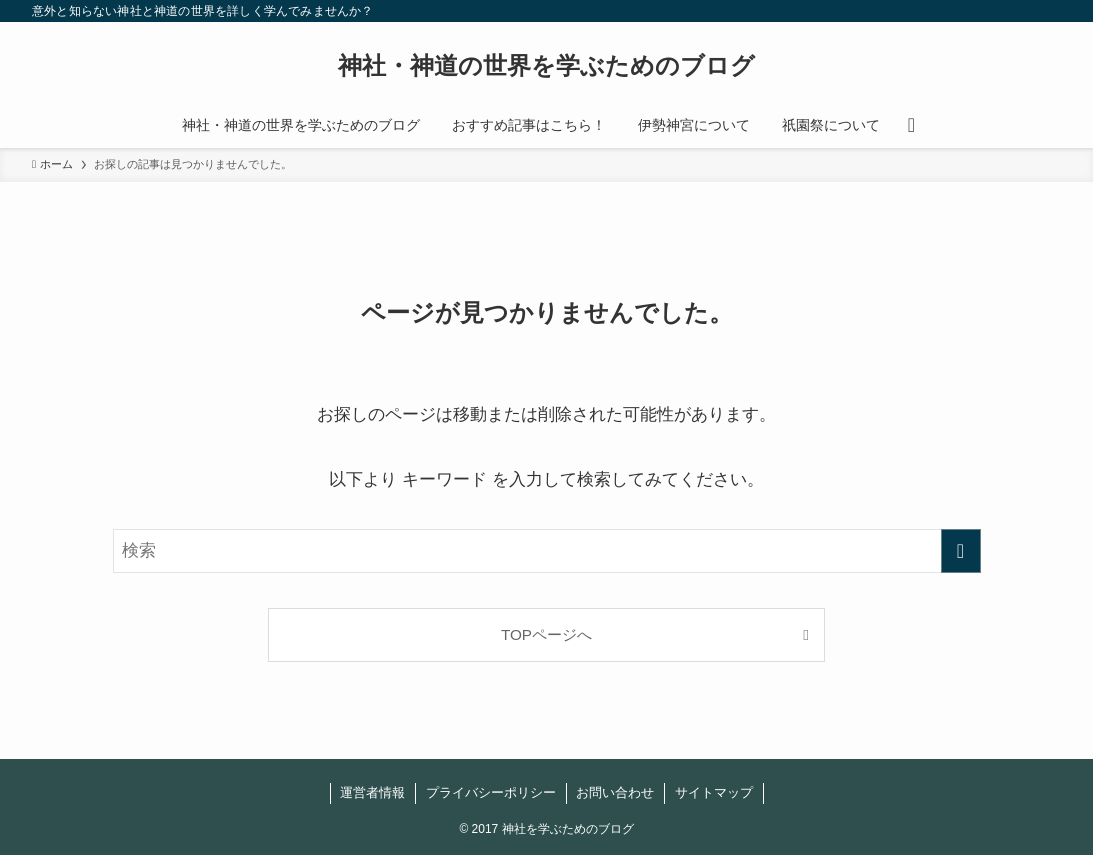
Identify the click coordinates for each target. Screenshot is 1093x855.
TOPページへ (546, 634)
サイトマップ (714, 792)
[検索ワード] (547, 551)
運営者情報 (372, 792)
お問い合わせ (615, 792)
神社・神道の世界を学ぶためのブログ (546, 66)
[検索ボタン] (911, 125)
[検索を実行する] (961, 551)
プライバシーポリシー (491, 792)
